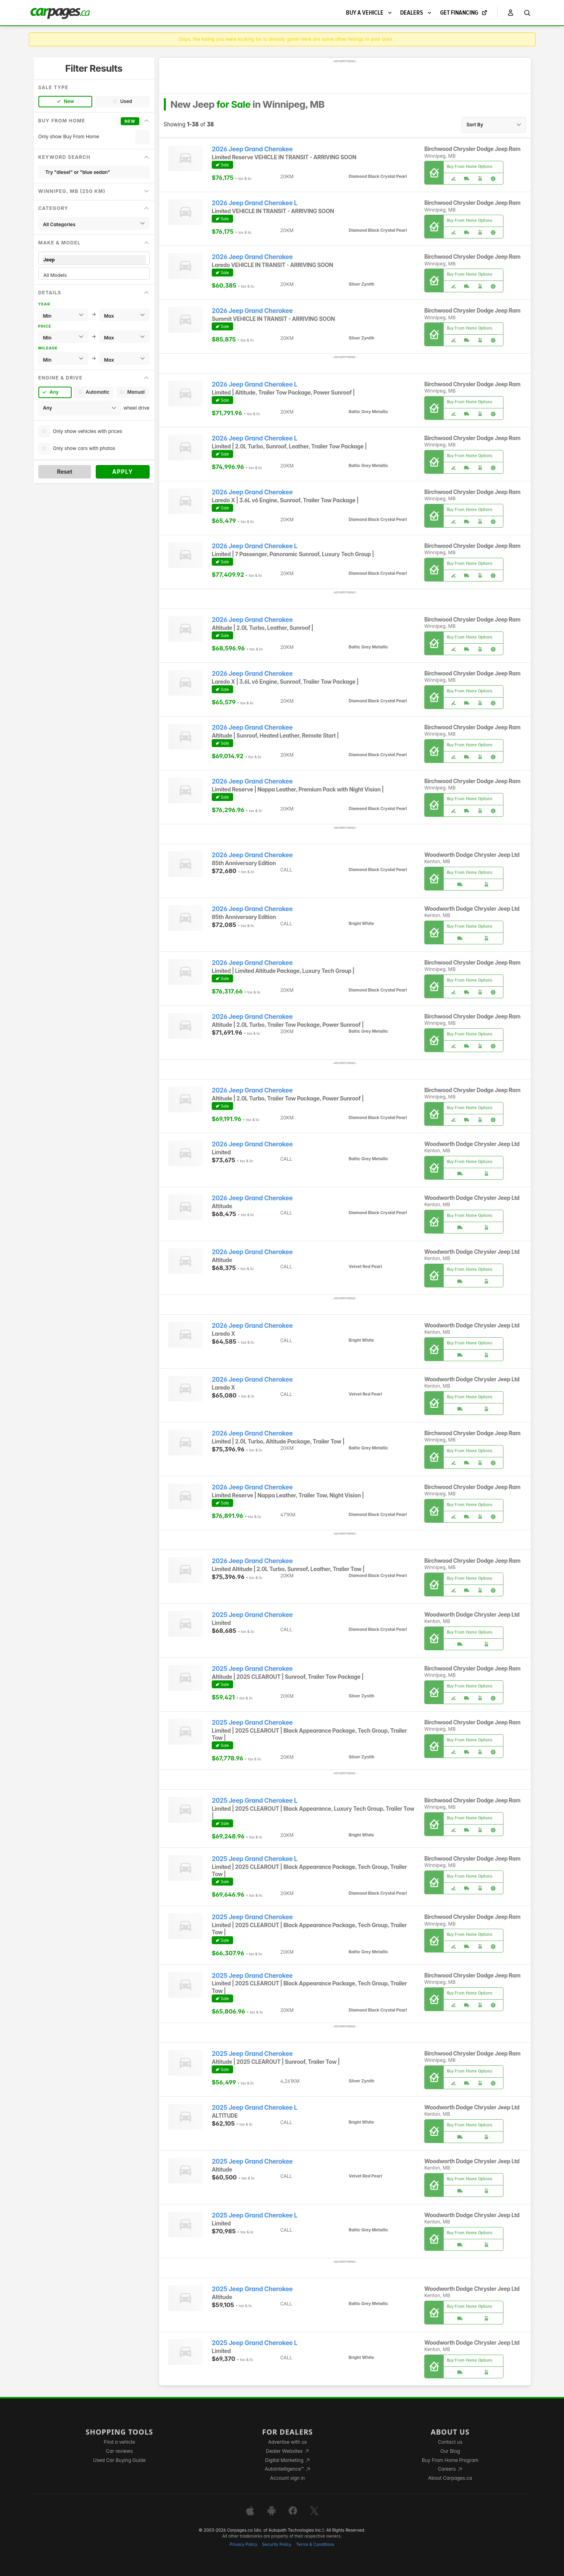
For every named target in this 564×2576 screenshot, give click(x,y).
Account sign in (287, 2478)
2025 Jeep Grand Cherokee (252, 1615)
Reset (64, 471)
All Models (94, 275)
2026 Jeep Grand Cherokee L (254, 203)
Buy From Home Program (450, 2460)
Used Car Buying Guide (119, 2460)
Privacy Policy (243, 2544)
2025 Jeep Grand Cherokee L (255, 1800)
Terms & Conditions (315, 2544)
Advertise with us (287, 2442)
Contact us (450, 2442)
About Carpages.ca (450, 2478)
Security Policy (276, 2544)
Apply (122, 471)
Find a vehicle (119, 2442)
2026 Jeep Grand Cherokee (252, 149)
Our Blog (450, 2451)
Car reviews (119, 2451)
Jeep (94, 259)
